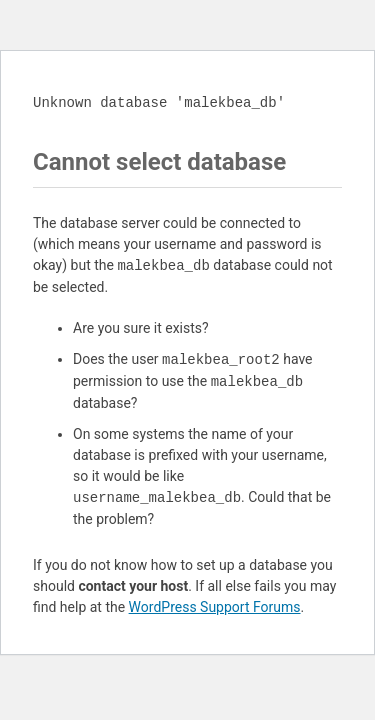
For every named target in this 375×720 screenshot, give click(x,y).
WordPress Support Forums (215, 607)
